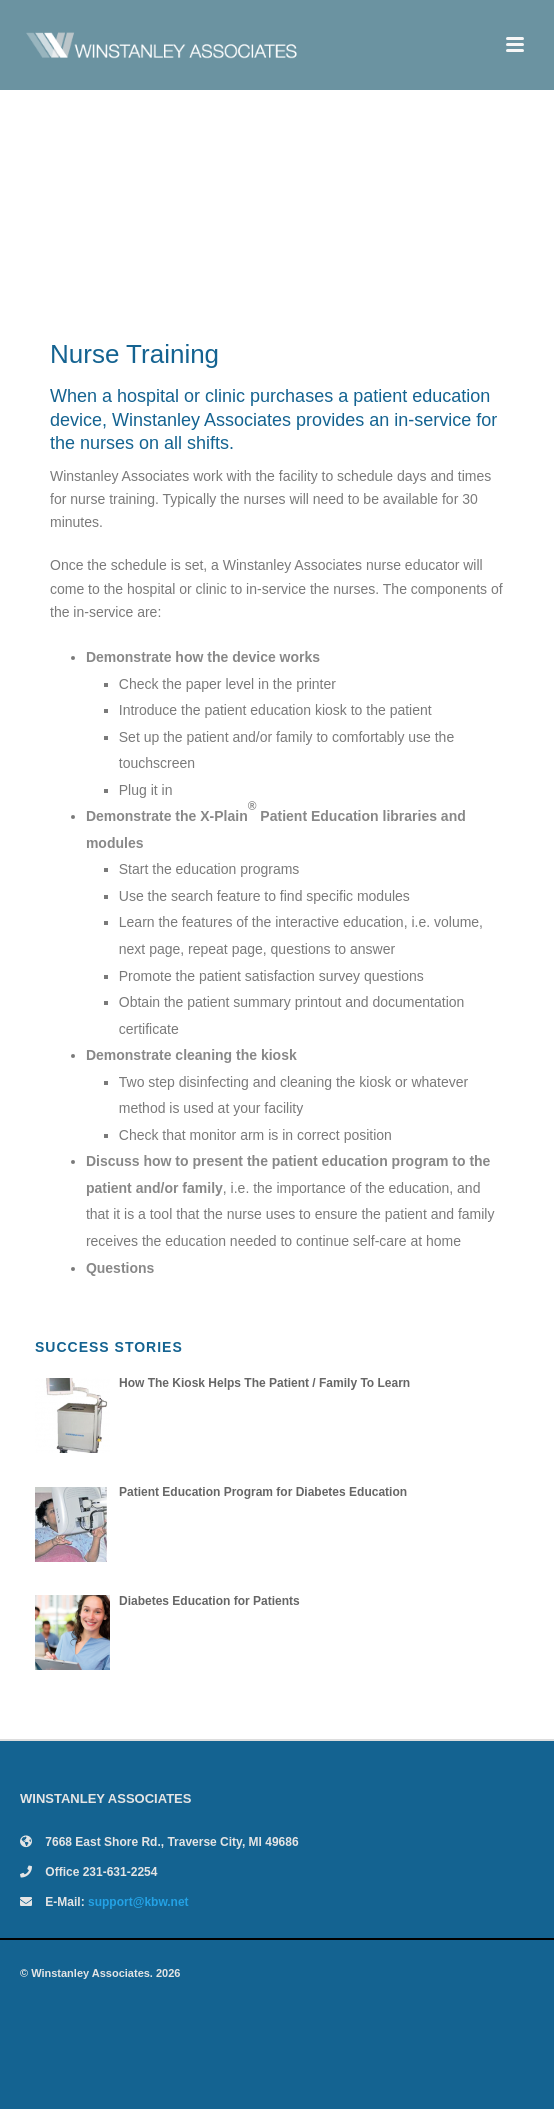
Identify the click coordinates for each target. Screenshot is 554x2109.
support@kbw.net (138, 1902)
